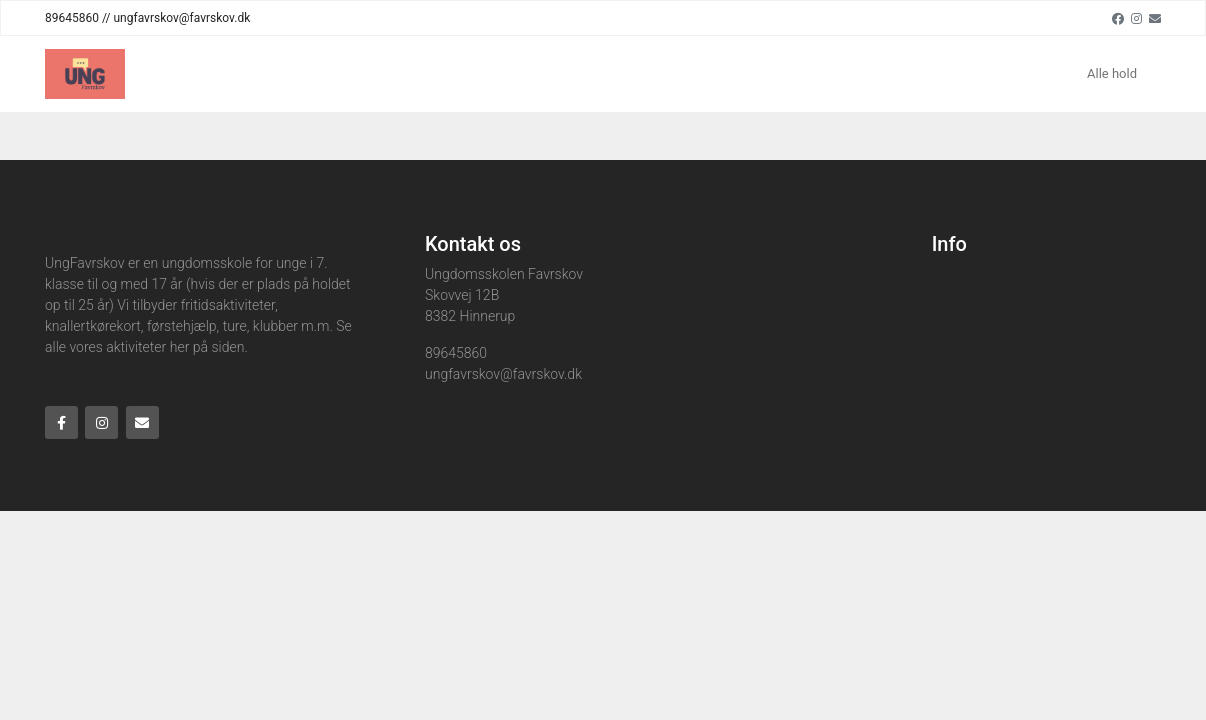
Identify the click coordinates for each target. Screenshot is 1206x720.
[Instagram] (1136, 18)
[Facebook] (1118, 18)
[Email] (1155, 18)
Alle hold (1112, 73)
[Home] (85, 74)
